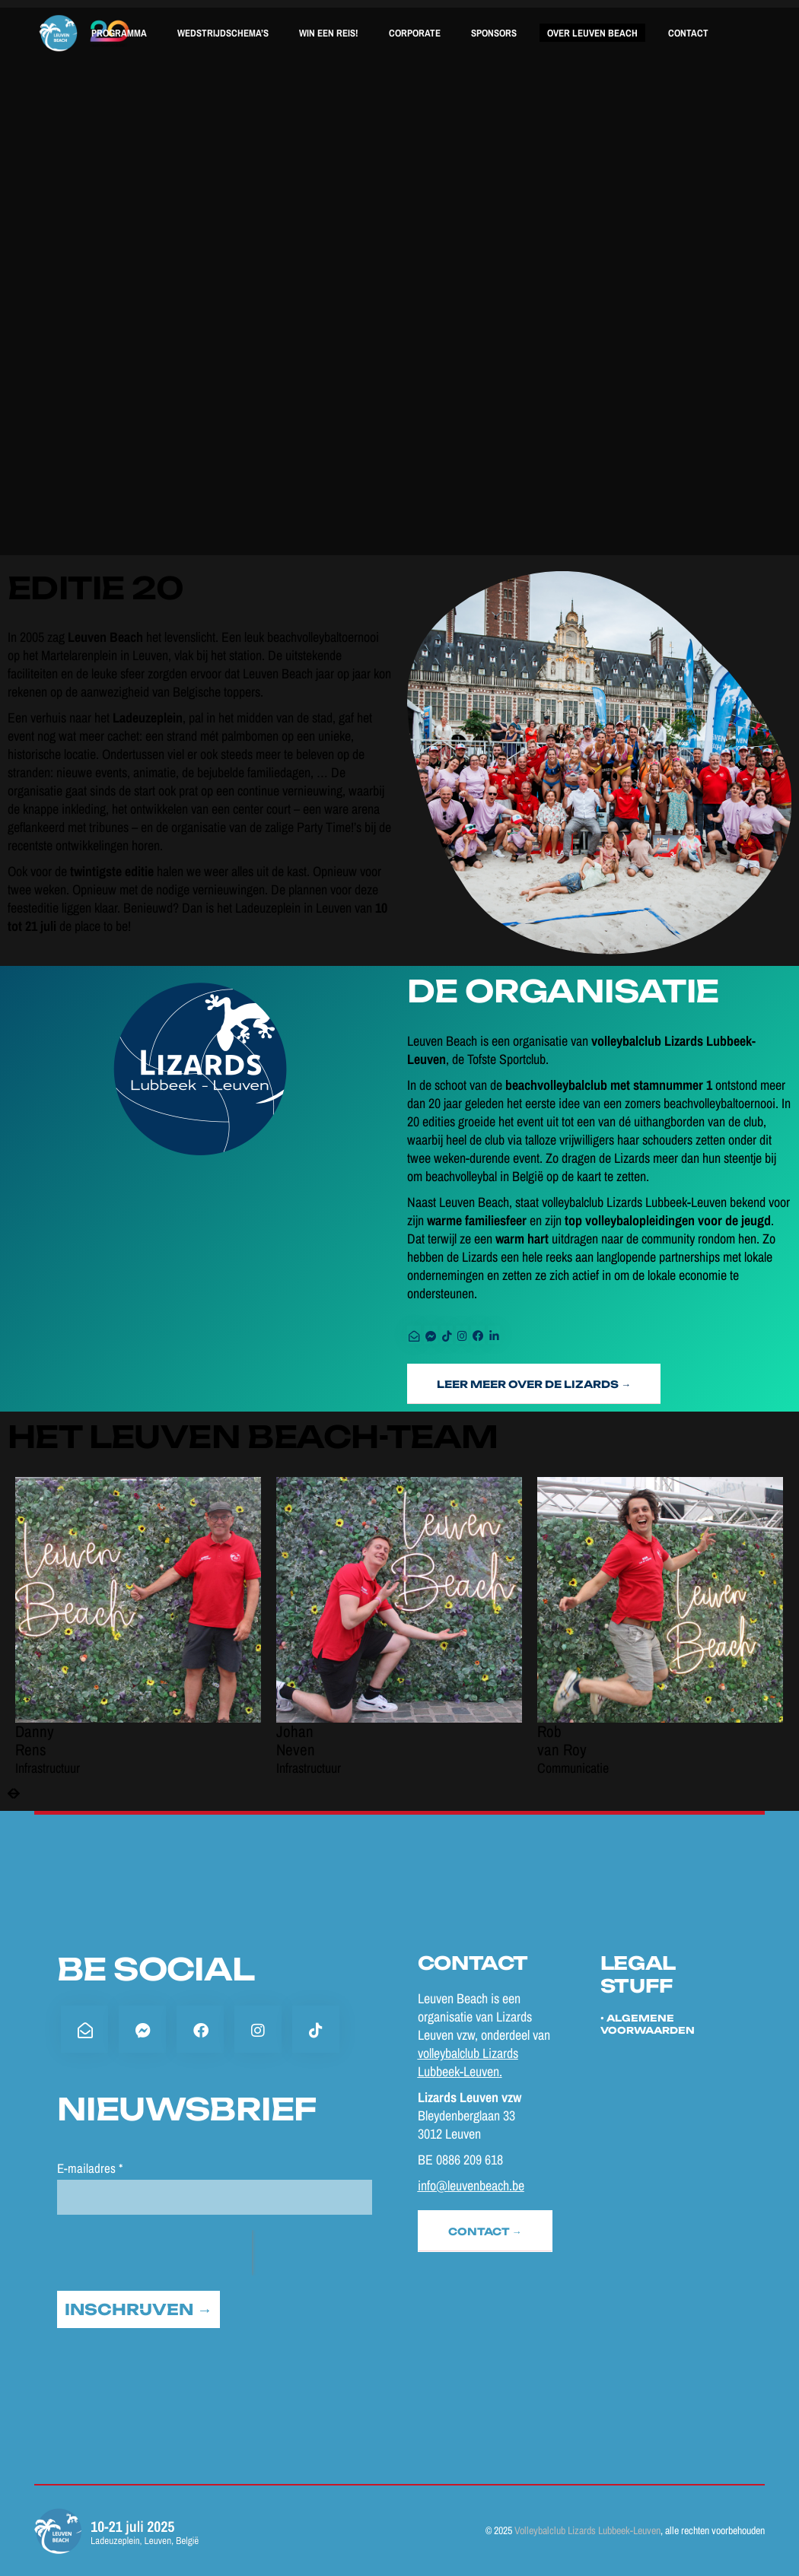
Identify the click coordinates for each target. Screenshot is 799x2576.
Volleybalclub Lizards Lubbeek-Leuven (587, 2530)
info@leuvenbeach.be (471, 2185)
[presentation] (14, 1794)
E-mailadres (90, 2168)
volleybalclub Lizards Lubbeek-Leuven (468, 2062)
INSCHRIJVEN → (138, 2309)
